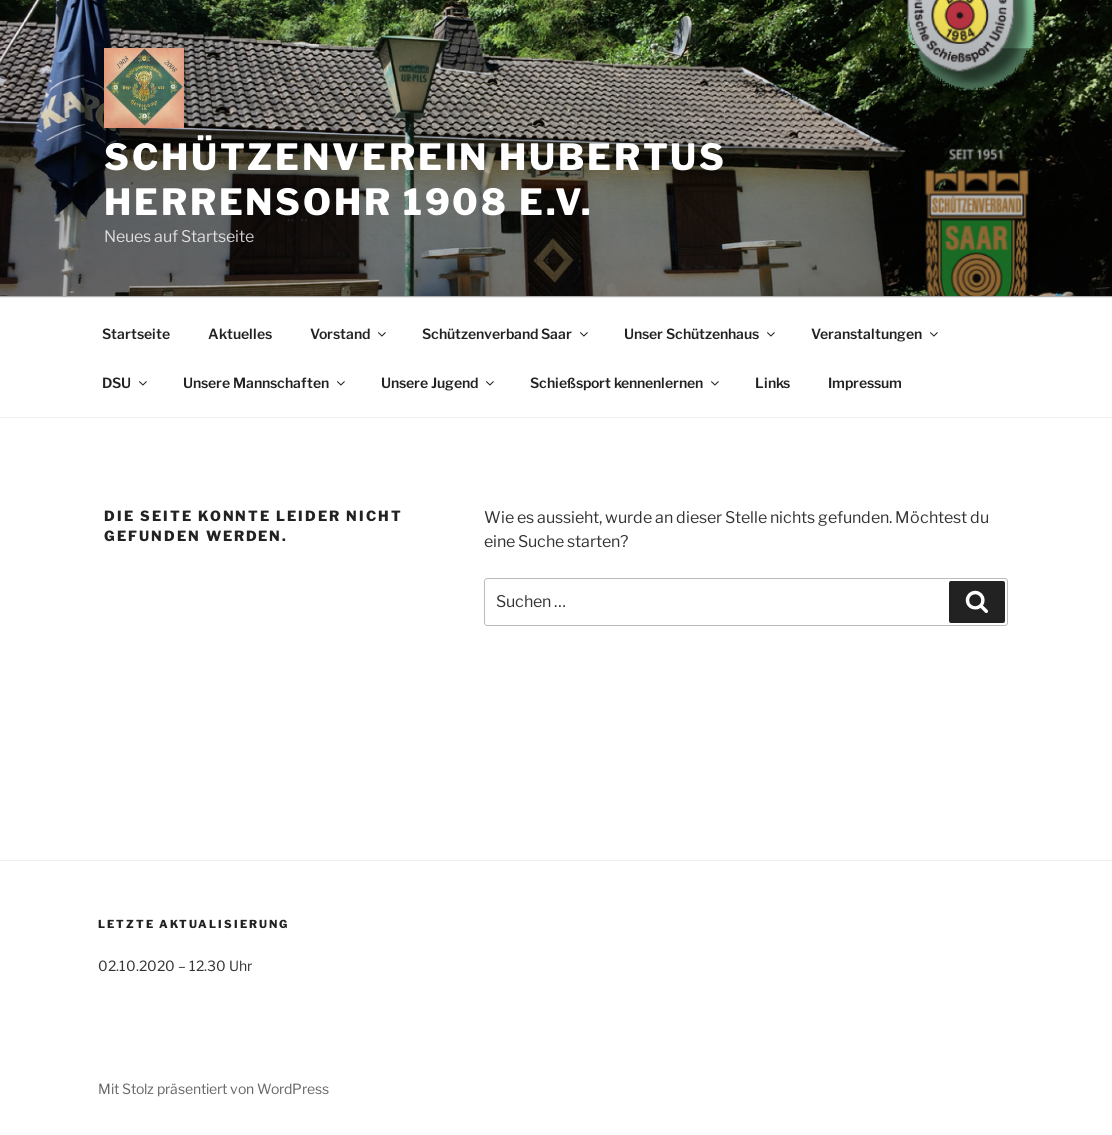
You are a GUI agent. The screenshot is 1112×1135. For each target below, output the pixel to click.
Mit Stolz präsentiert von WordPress (213, 1088)
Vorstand (349, 333)
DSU (126, 382)
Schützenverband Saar (506, 333)
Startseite (136, 333)
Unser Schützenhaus (701, 333)
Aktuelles (240, 333)
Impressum (865, 382)
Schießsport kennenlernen (626, 382)
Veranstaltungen (876, 333)
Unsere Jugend (439, 382)
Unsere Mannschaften (265, 382)
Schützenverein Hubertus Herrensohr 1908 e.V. (415, 179)
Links (772, 382)
